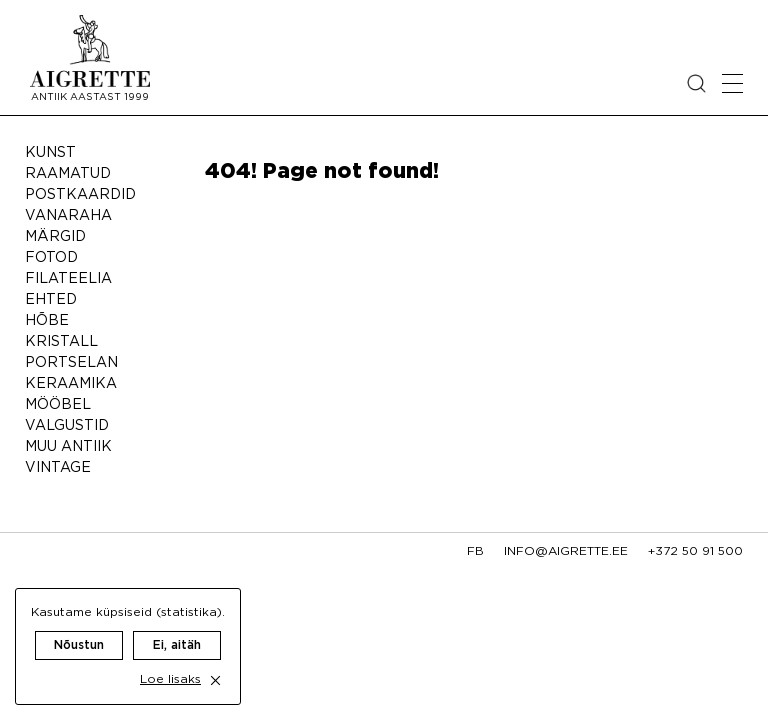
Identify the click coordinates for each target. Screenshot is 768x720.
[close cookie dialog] (215, 680)
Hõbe (47, 321)
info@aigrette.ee (566, 551)
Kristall (61, 342)
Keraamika (71, 384)
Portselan (71, 363)
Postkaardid (80, 195)
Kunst (50, 153)
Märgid (55, 237)
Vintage (58, 468)
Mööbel (58, 405)
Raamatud (68, 174)
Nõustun (79, 645)
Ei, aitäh (177, 645)
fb (475, 551)
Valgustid (67, 426)
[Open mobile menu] (732, 83)
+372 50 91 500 (695, 551)
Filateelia (68, 279)
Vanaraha (68, 216)
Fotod (51, 258)
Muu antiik (68, 447)
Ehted (51, 300)
